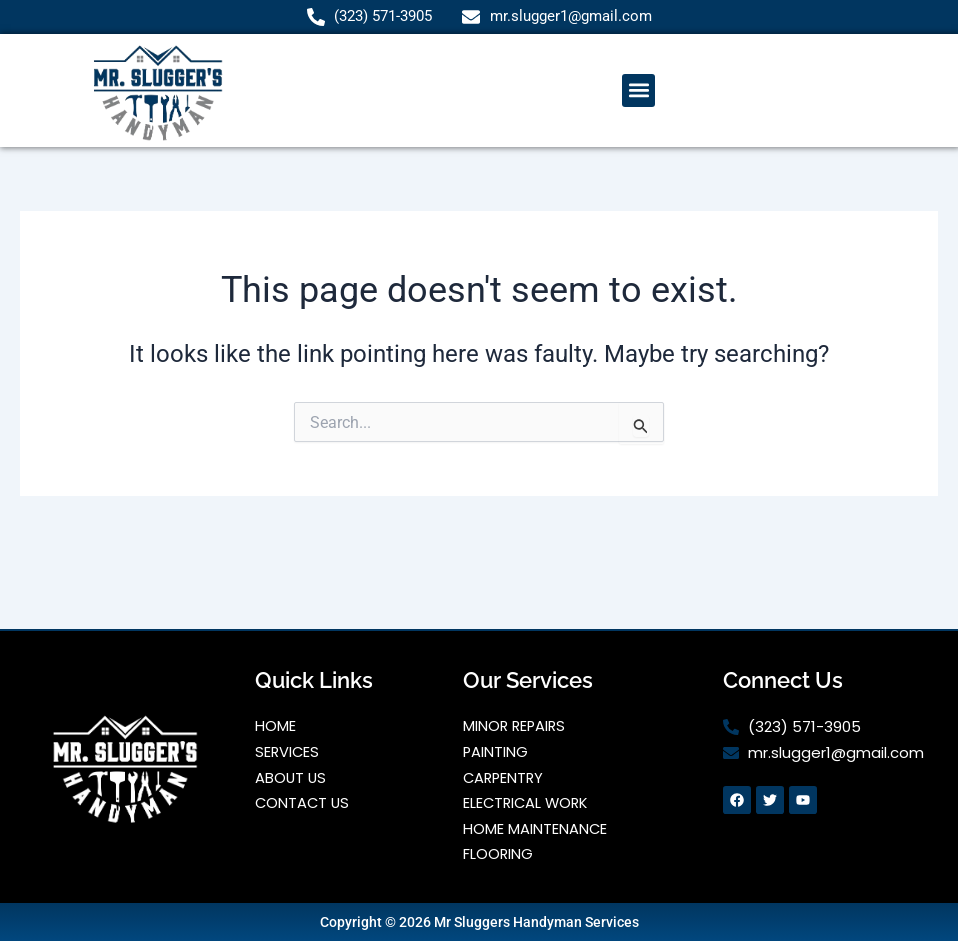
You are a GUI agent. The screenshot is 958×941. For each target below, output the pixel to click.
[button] (638, 91)
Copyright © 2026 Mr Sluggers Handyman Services (479, 922)
